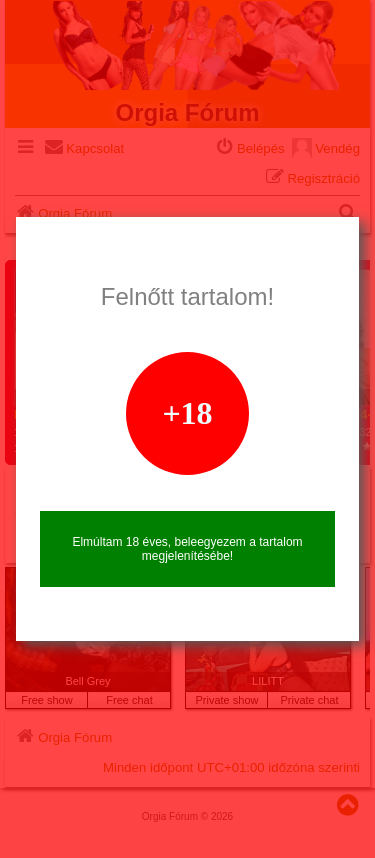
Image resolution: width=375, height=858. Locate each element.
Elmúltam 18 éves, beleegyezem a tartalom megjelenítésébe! (187, 549)
